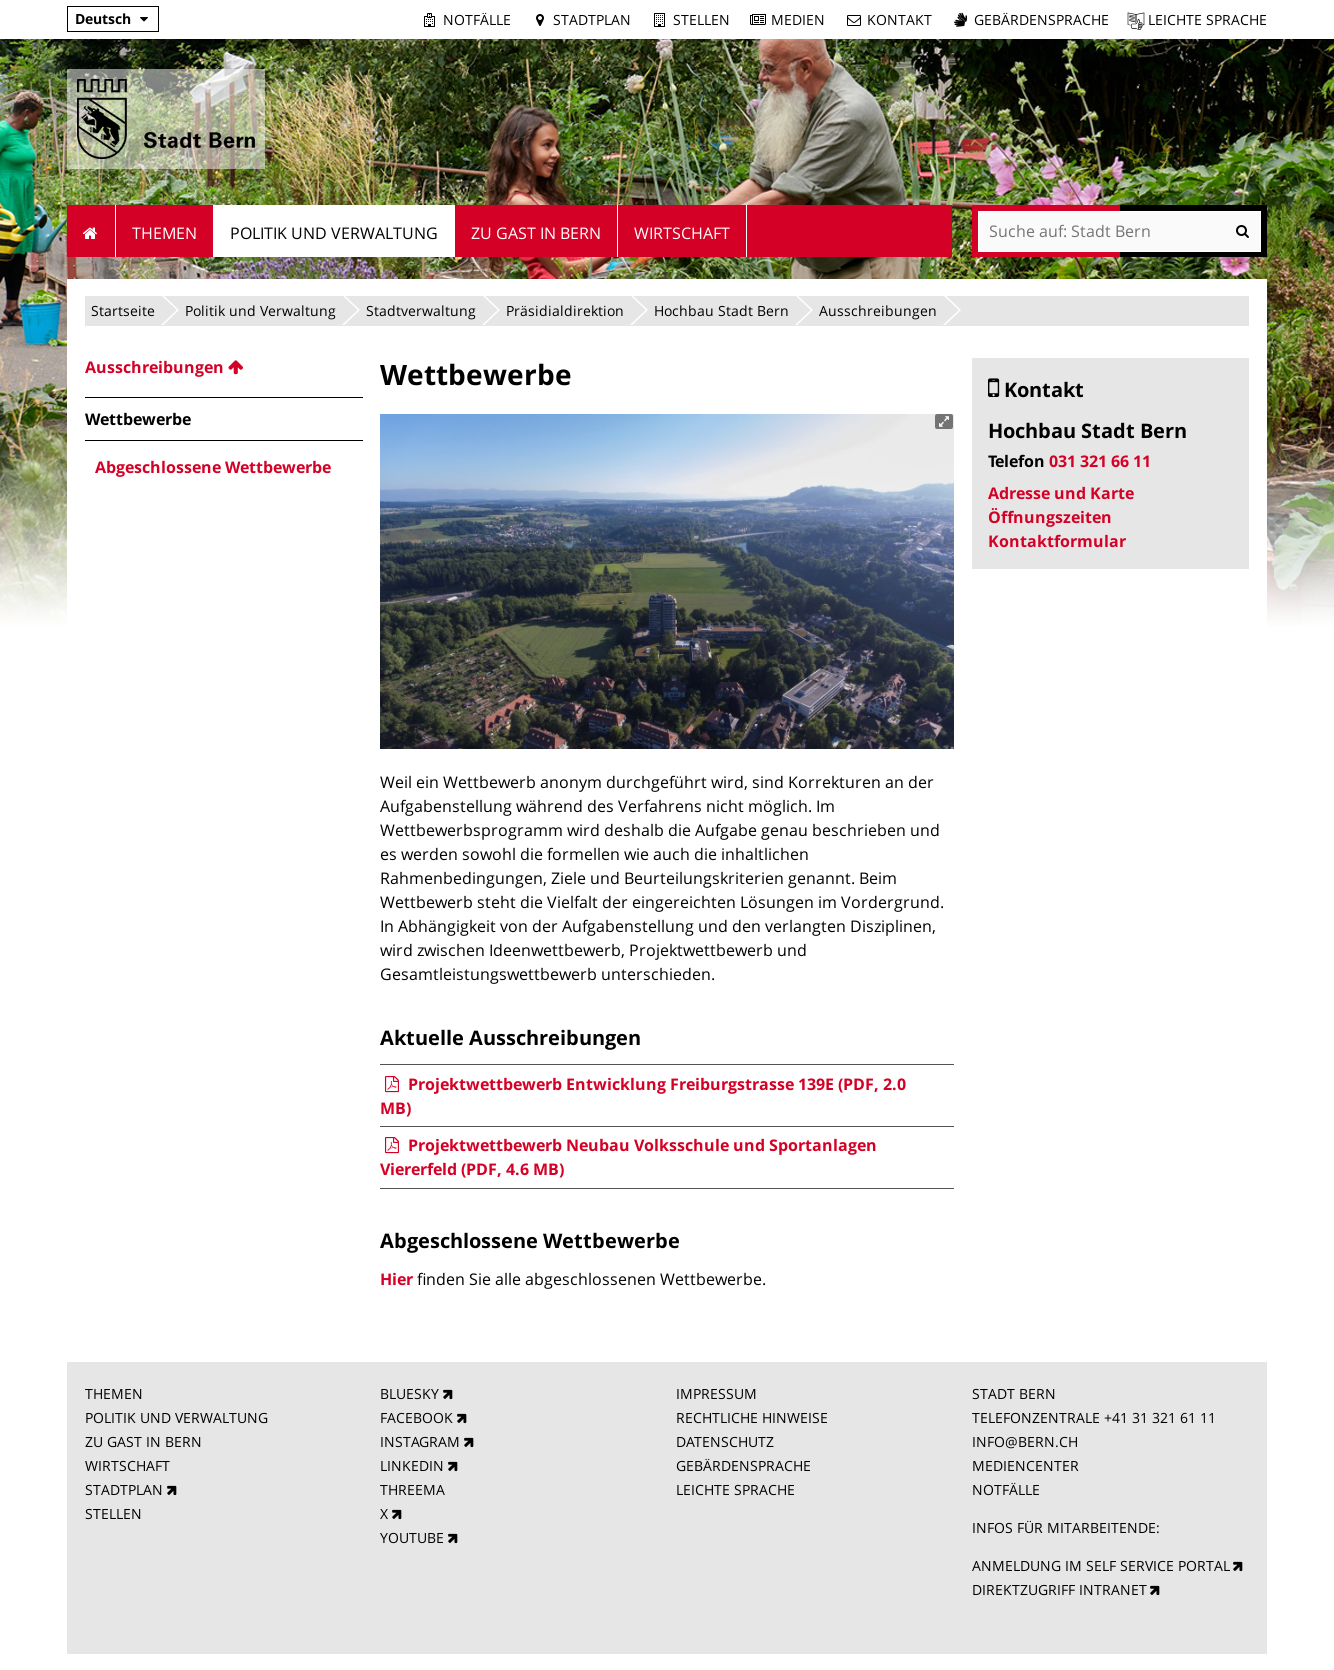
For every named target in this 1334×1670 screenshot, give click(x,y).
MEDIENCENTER (1025, 1465)
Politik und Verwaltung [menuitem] (334, 233)
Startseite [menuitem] (91, 231)
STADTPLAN (124, 1489)
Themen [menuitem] (164, 233)
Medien (798, 19)
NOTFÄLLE (1006, 1489)
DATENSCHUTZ (725, 1441)
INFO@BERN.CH (1025, 1441)
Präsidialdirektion (565, 310)
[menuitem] (224, 367)
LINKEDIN (412, 1465)
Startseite (123, 310)
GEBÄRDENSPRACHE (743, 1465)
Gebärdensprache (1041, 19)
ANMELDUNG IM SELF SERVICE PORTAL (1101, 1565)
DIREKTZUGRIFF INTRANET (1059, 1589)
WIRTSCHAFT (127, 1465)
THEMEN (114, 1393)
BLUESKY (409, 1393)
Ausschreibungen (878, 310)
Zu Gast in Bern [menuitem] (536, 233)
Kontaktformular (1057, 541)
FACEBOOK (416, 1417)
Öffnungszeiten (1050, 517)
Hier (396, 1279)
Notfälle (477, 19)
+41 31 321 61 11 (1160, 1417)
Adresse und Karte (1061, 493)
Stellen (701, 19)
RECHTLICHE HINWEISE (752, 1417)
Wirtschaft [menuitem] (682, 233)
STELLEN (113, 1513)
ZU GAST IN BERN (143, 1441)
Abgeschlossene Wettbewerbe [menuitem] (213, 467)
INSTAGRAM (420, 1441)
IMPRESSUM (716, 1393)
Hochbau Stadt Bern (721, 310)
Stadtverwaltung (421, 310)
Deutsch (103, 18)
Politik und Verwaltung (260, 310)
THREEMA (412, 1489)
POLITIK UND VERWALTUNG (176, 1417)
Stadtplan (592, 19)
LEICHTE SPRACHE (735, 1489)
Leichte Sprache (1207, 19)
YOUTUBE (412, 1537)
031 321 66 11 (1100, 461)
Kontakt (899, 19)
